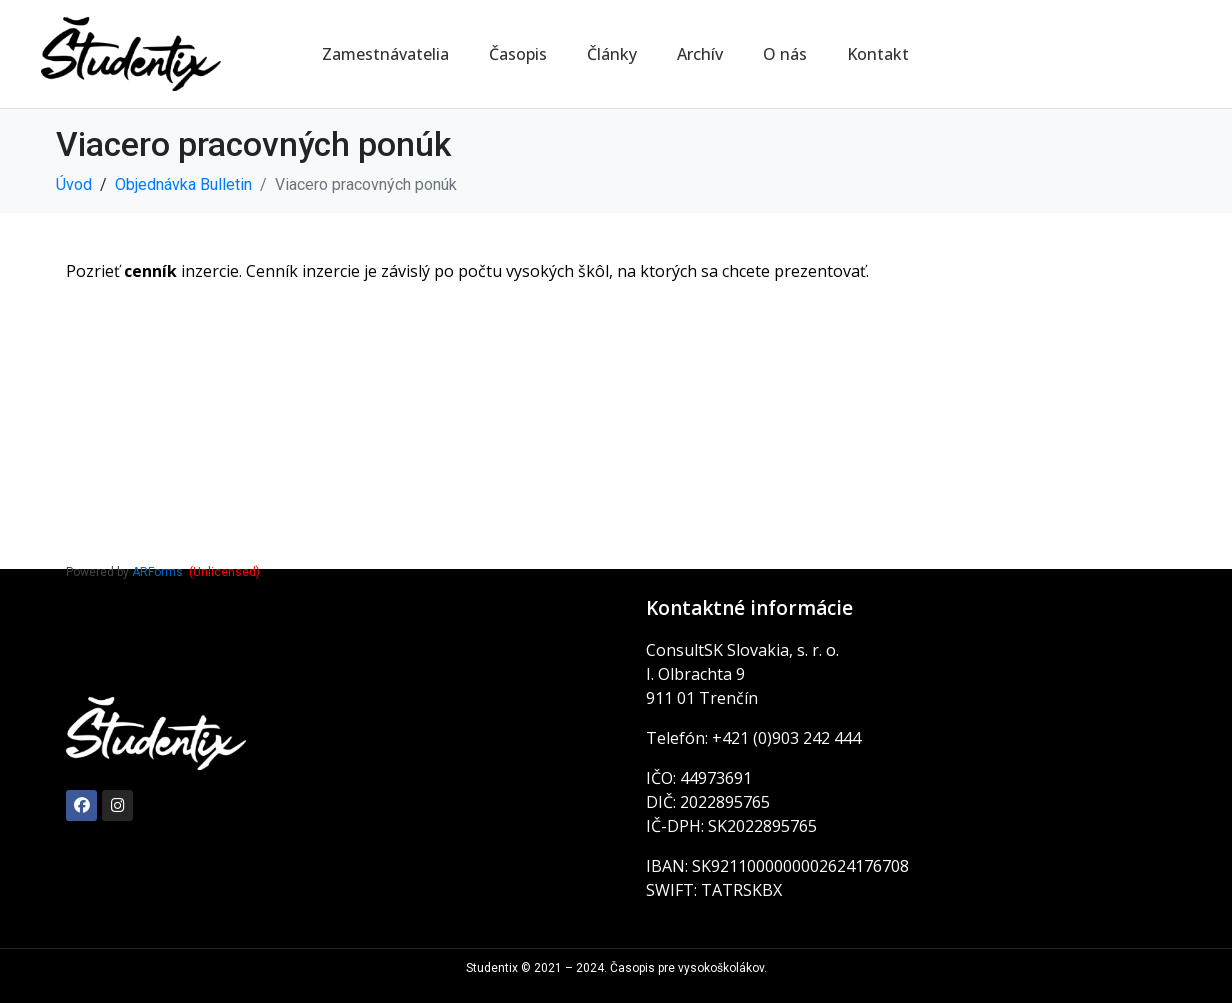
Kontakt (878, 54)
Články (612, 54)
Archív (700, 54)
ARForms (157, 572)
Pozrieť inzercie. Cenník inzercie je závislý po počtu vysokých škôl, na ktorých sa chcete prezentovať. (467, 271)
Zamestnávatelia (385, 54)
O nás (785, 54)
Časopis (518, 54)
